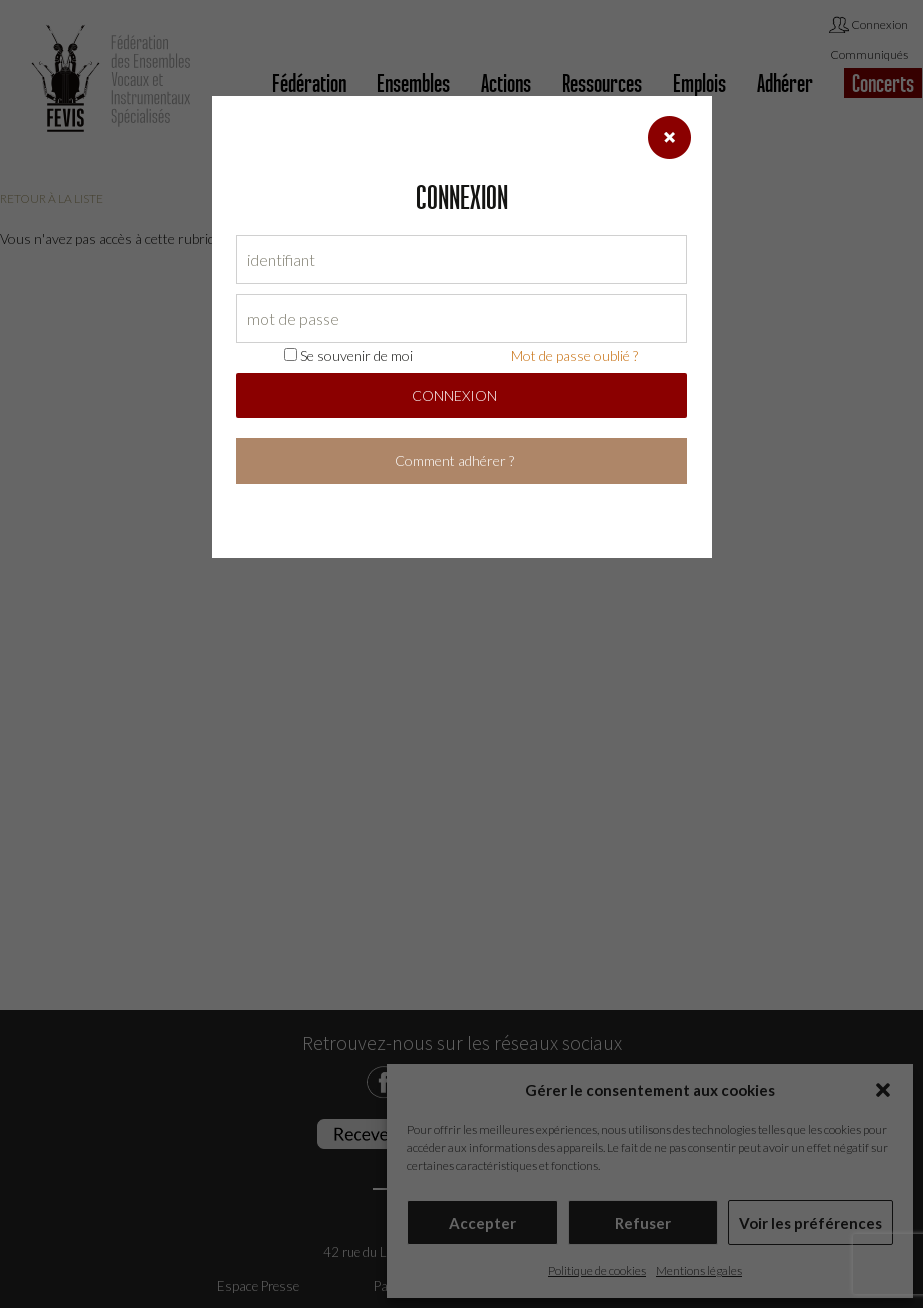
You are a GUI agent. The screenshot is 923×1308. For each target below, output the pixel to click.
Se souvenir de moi (348, 355)
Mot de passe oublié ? (574, 355)
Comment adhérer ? (454, 460)
